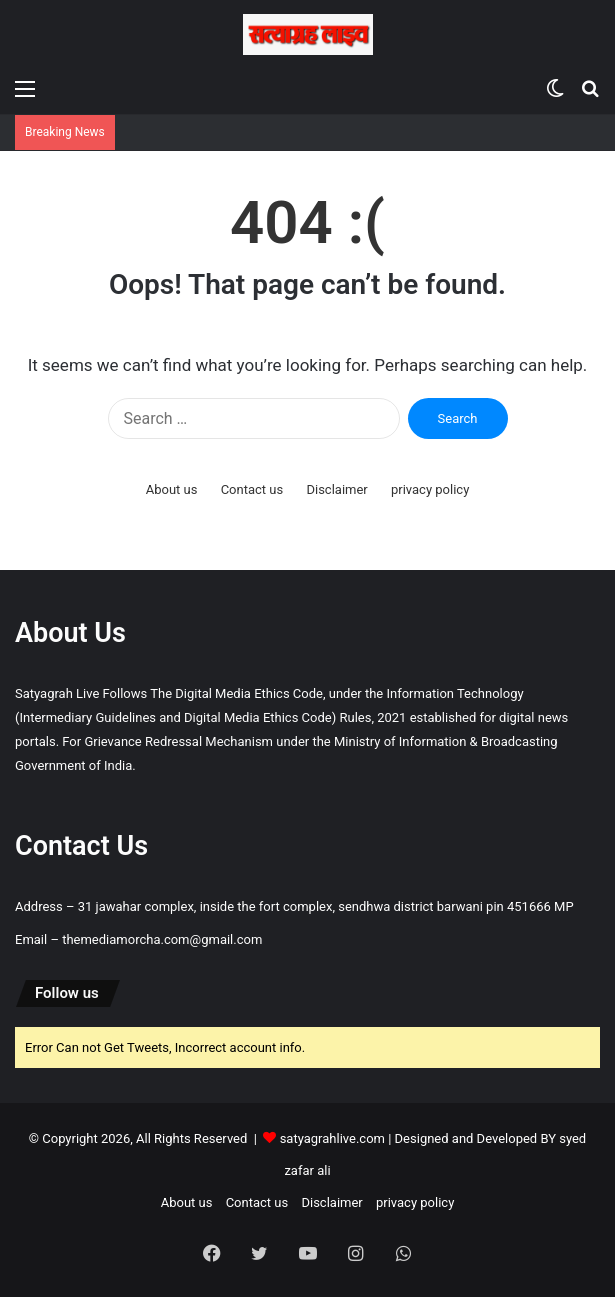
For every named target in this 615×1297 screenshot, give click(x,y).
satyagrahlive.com (332, 1138)
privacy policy (430, 489)
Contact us (252, 489)
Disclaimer (336, 489)
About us (172, 489)
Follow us (67, 993)
